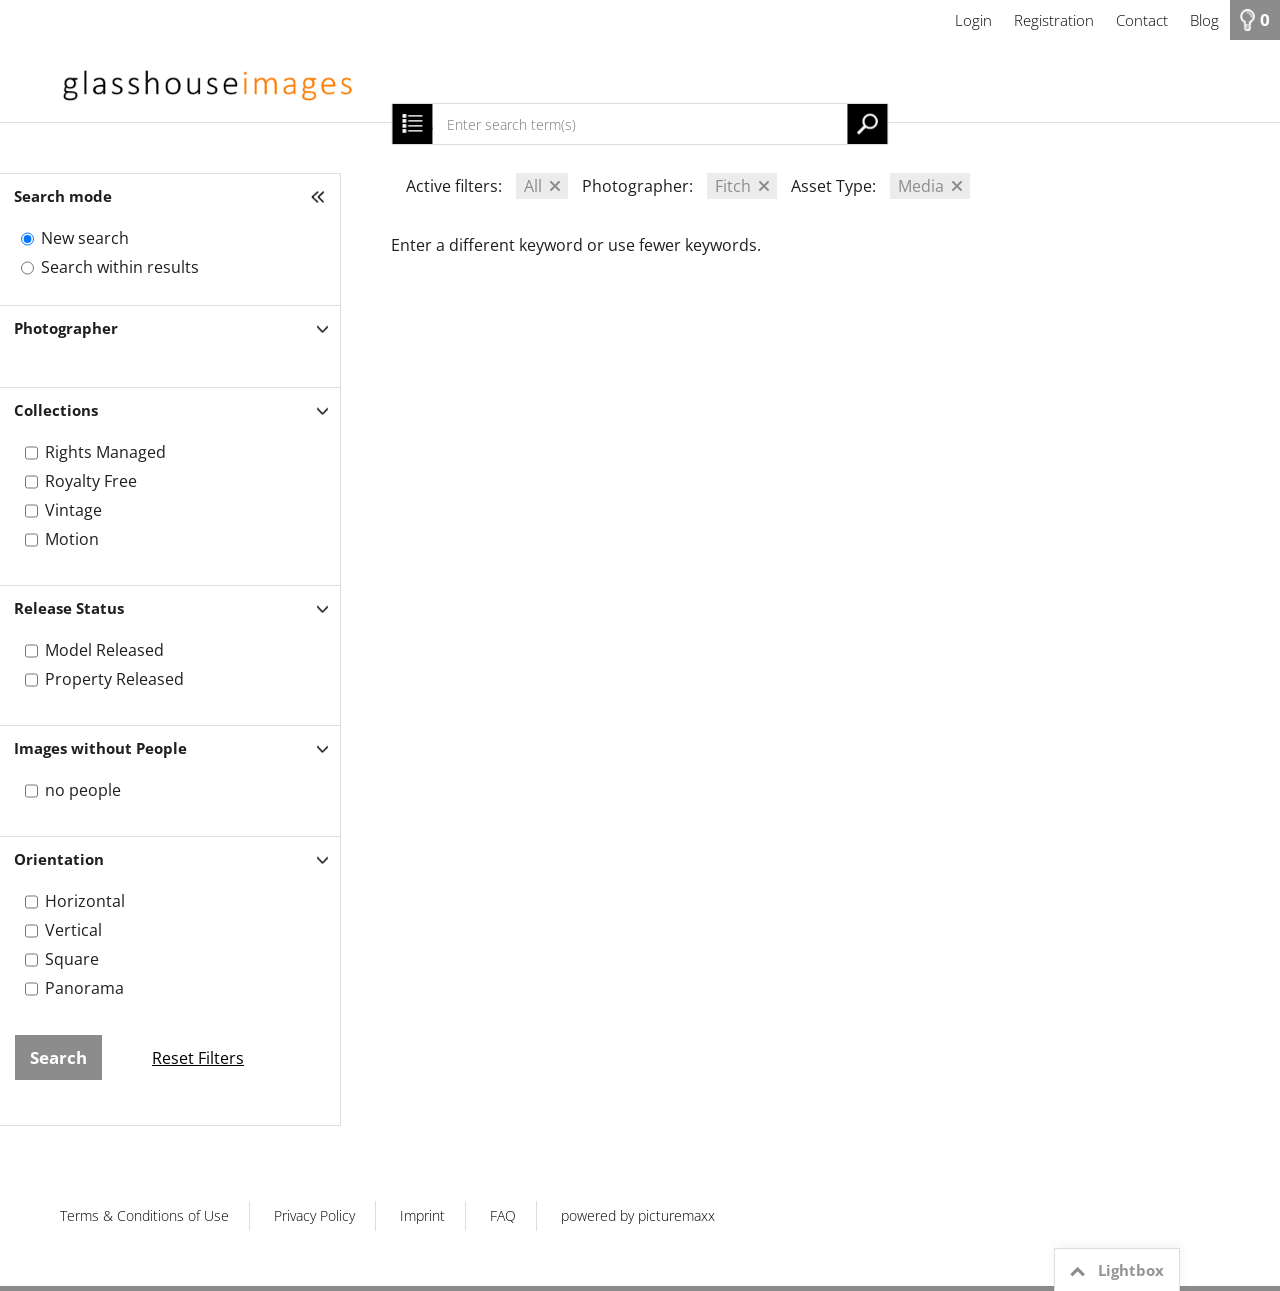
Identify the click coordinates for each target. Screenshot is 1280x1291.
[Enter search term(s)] (639, 124)
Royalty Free (91, 481)
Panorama (84, 988)
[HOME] (640, 81)
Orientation (59, 859)
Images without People (100, 748)
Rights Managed (105, 452)
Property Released (114, 679)
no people (83, 790)
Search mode (63, 196)
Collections (56, 410)
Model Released (104, 650)
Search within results (120, 267)
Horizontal (85, 901)
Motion (72, 539)
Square (72, 959)
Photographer (66, 328)
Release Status (69, 608)
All (533, 186)
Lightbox (1113, 1271)
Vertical (73, 930)
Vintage (73, 510)
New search (85, 238)
